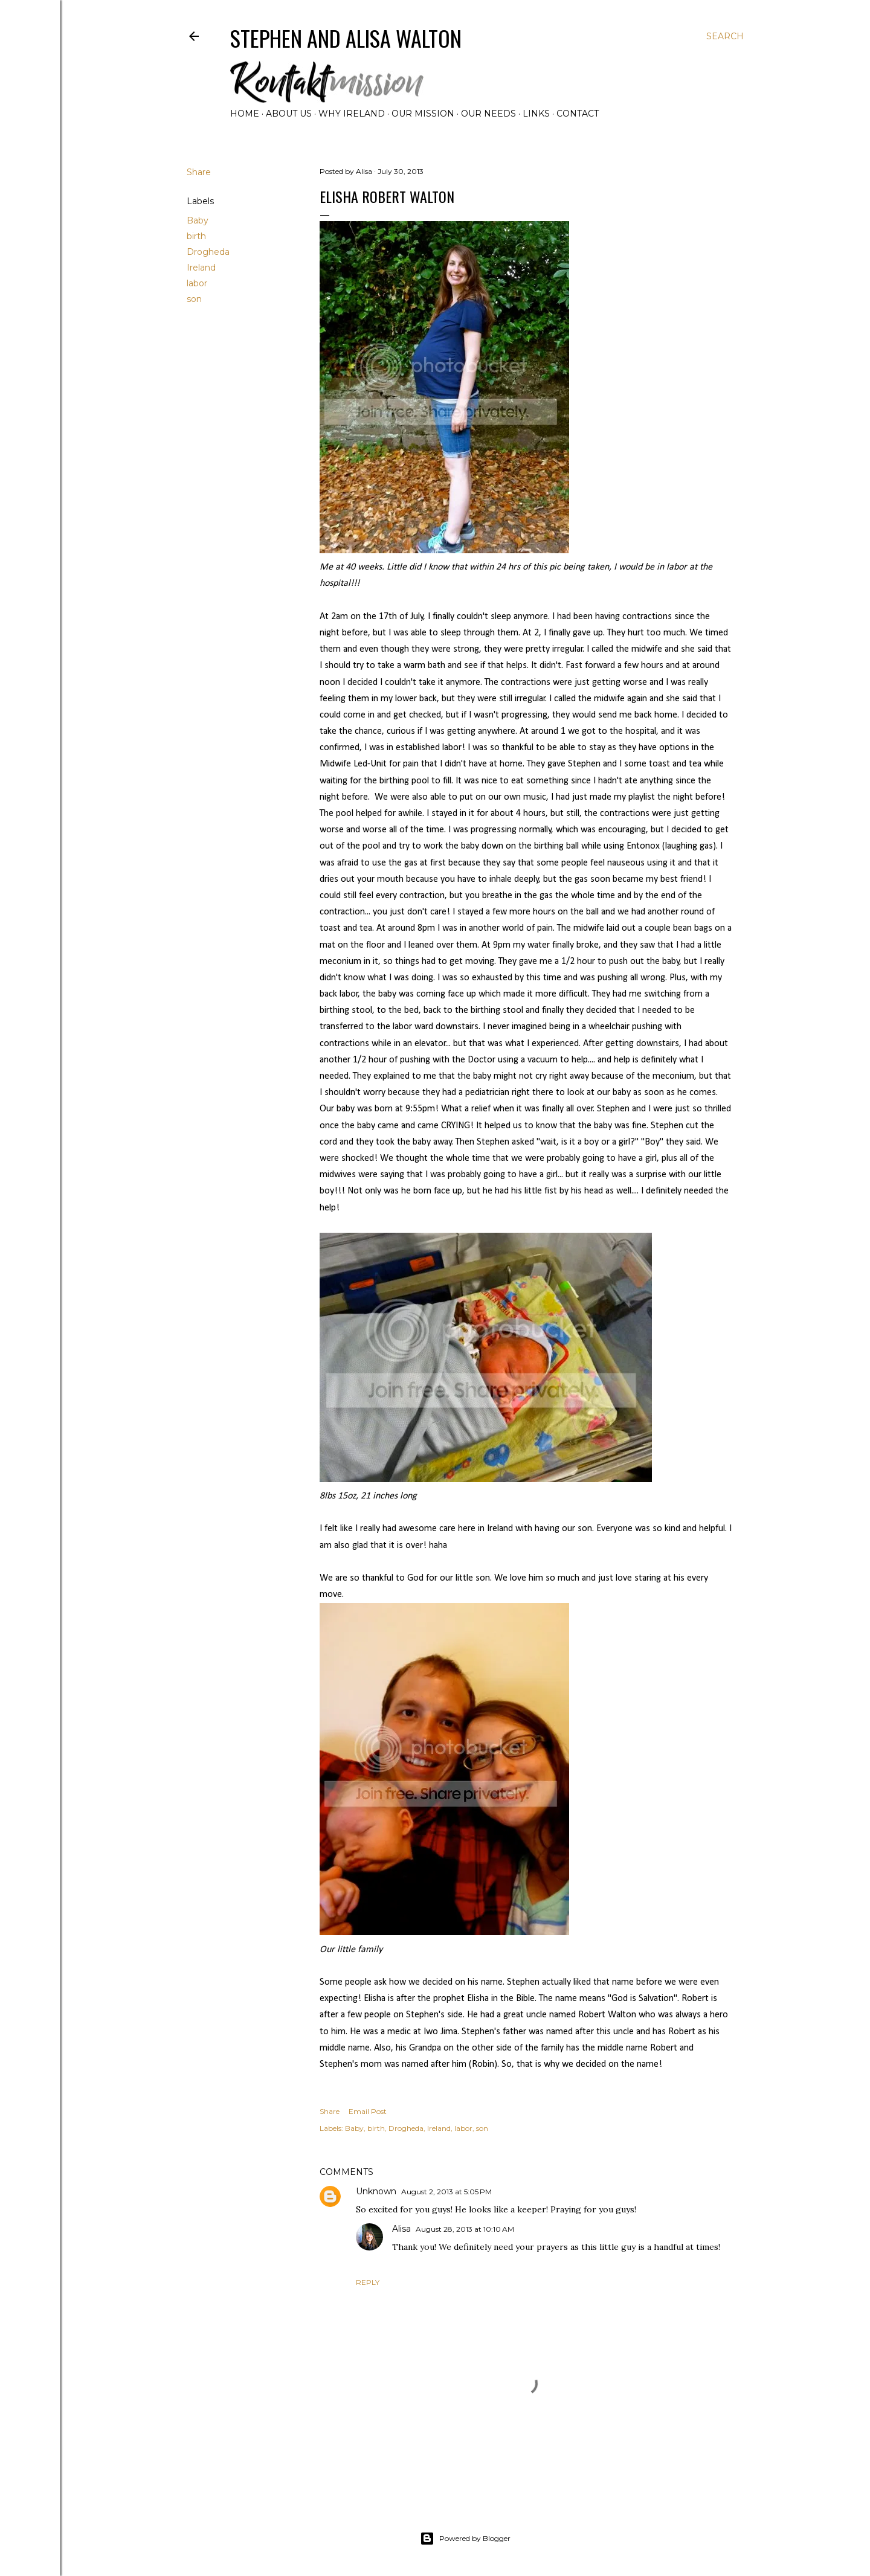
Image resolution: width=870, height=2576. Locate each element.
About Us (289, 113)
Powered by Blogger (465, 2538)
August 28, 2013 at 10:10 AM (465, 2229)
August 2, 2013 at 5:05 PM (446, 2191)
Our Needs (488, 113)
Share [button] (199, 172)
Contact (577, 113)
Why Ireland (351, 113)
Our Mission (423, 113)
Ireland (201, 267)
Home (244, 113)
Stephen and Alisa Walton (346, 38)
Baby (197, 220)
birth (196, 236)
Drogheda (208, 251)
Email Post (368, 2111)
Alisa (401, 2228)
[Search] (725, 36)
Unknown (376, 2191)
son (194, 299)
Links (536, 113)
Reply (367, 2282)
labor (197, 283)
